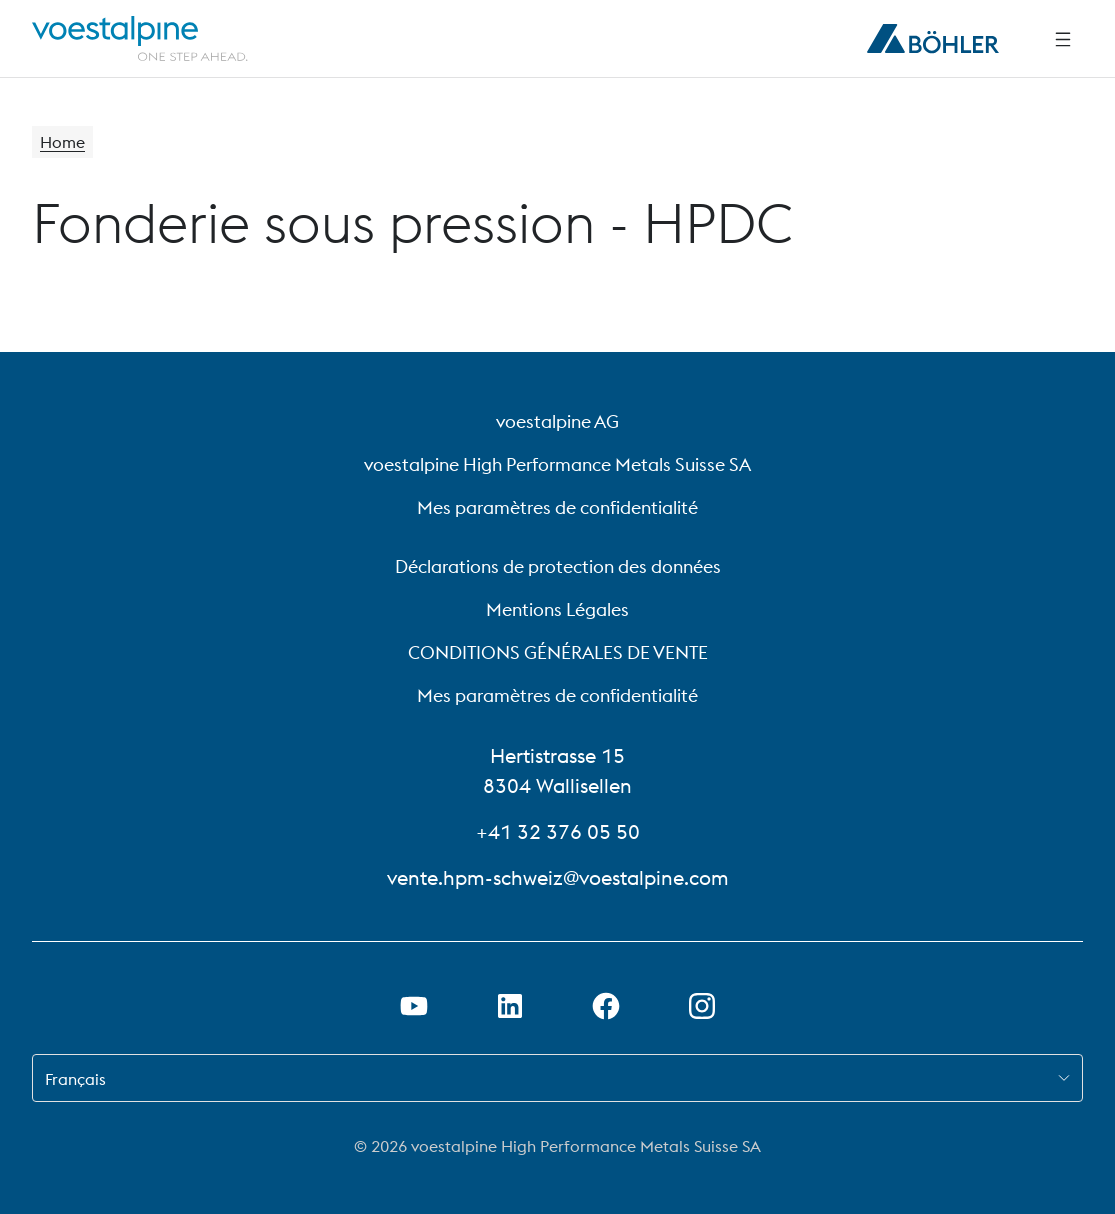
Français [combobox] (75, 1079)
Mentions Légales (557, 609)
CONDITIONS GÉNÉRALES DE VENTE (558, 652)
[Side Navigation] (1063, 39)
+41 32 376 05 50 (558, 831)
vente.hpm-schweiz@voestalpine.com (558, 877)
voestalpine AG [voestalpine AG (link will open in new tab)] (557, 421)
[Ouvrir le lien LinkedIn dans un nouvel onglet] (510, 1006)
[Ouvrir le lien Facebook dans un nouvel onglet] (606, 1006)
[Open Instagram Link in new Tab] (702, 1006)
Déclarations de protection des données (558, 566)
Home (62, 142)
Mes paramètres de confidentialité (557, 507)
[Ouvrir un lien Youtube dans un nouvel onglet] (414, 1006)
